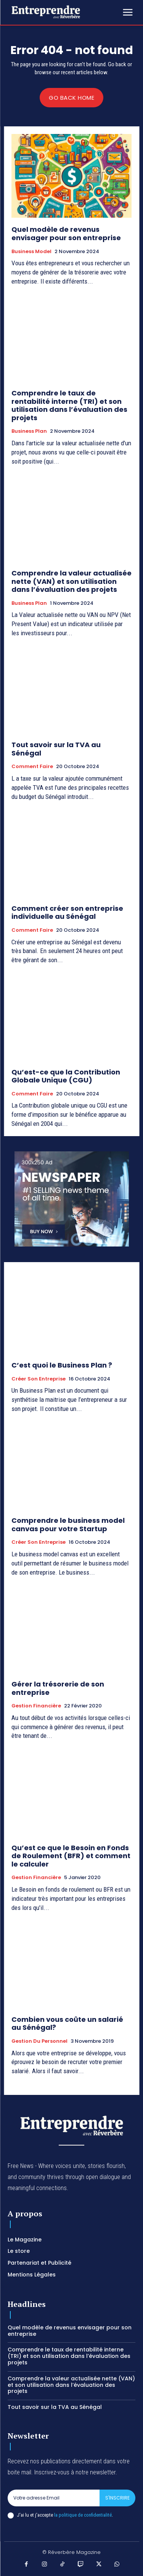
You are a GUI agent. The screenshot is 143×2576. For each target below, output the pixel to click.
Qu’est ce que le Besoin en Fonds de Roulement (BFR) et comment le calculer (70, 1856)
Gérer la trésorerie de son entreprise (57, 1688)
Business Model (31, 252)
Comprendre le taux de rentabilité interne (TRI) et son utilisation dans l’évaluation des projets (69, 405)
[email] (54, 2498)
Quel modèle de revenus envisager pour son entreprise (66, 233)
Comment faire (32, 767)
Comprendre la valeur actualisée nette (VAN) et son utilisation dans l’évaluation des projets (71, 581)
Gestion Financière (36, 1706)
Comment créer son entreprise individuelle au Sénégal (67, 912)
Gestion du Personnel (39, 2041)
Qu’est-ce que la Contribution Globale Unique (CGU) (65, 1076)
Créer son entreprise (38, 1379)
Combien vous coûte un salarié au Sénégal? (67, 2023)
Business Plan (29, 431)
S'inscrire (117, 2498)
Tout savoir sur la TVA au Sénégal (56, 749)
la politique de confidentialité (83, 2515)
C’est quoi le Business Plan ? (61, 1365)
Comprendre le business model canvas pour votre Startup (68, 1524)
